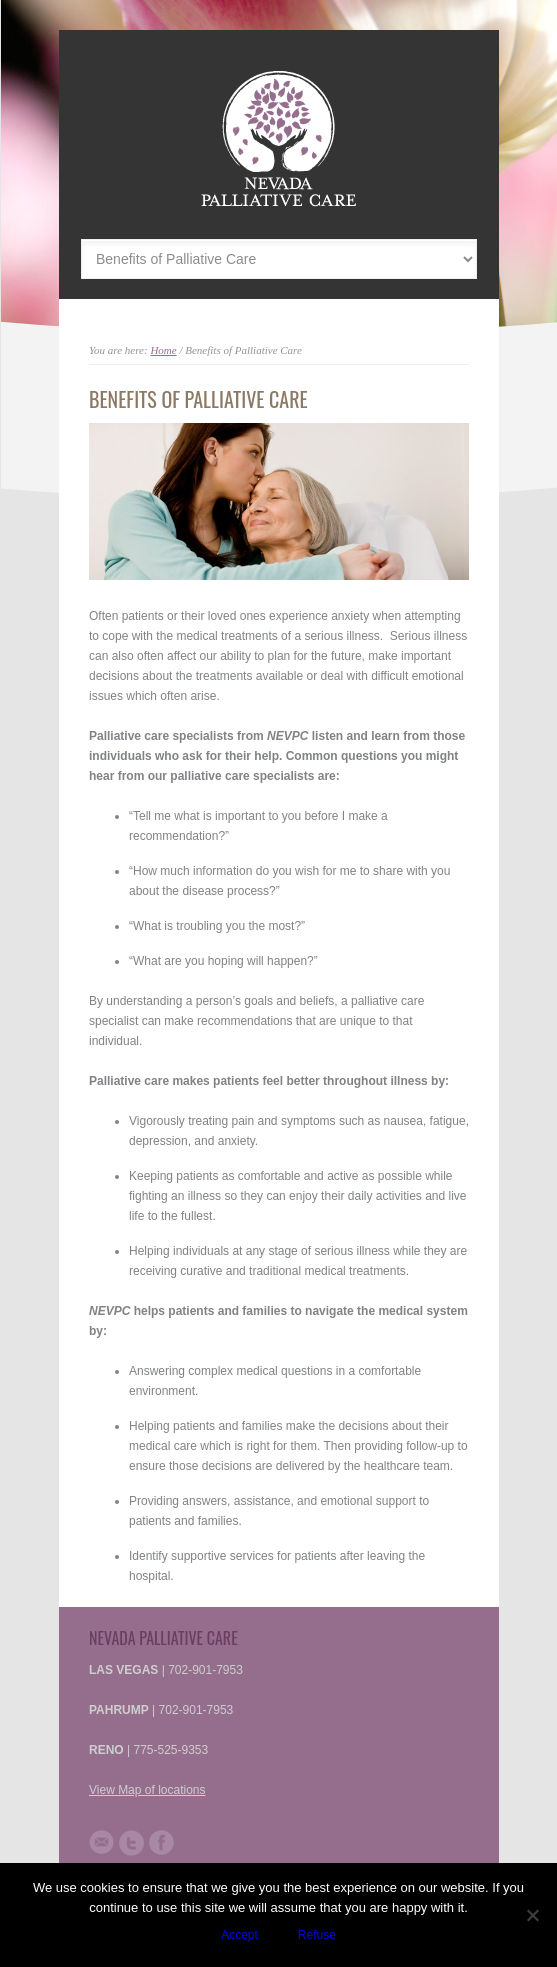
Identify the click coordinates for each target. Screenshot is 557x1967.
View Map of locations (147, 1790)
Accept (239, 1935)
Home (163, 350)
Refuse (317, 1935)
